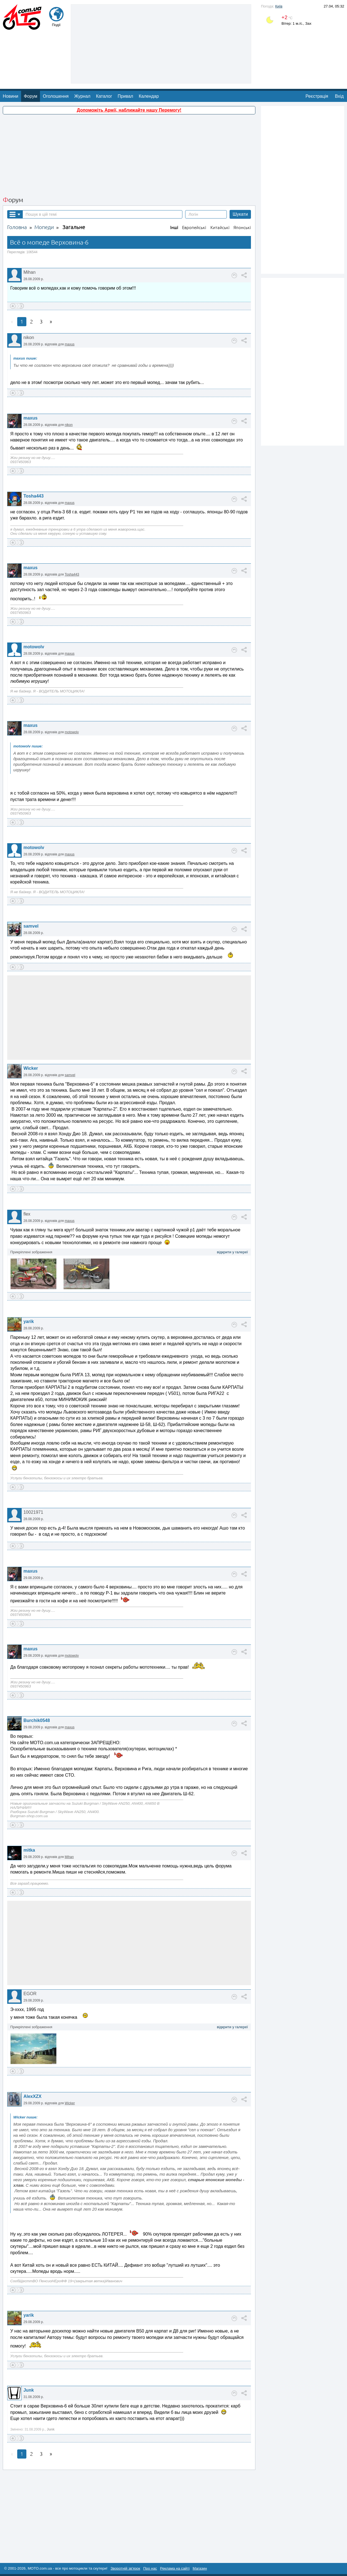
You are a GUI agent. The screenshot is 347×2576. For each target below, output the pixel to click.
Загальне (73, 227)
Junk (28, 2390)
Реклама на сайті (175, 2568)
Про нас (150, 2568)
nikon (69, 425)
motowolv (33, 646)
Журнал (82, 96)
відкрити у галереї (232, 1252)
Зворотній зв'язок (125, 2568)
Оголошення (56, 96)
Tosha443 (33, 496)
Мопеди (44, 227)
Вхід (339, 96)
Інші (174, 227)
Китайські (220, 227)
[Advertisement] (161, 43)
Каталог (104, 96)
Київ (278, 6)
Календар (149, 96)
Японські (242, 227)
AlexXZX (32, 2096)
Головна (17, 227)
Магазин (200, 2568)
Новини (10, 96)
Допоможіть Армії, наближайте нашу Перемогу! (129, 110)
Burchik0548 (36, 1720)
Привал (125, 96)
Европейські (194, 227)
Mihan (69, 1857)
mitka (29, 1850)
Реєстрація (317, 96)
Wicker (30, 1068)
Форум (30, 96)
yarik (28, 1321)
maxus (69, 344)
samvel (30, 926)
